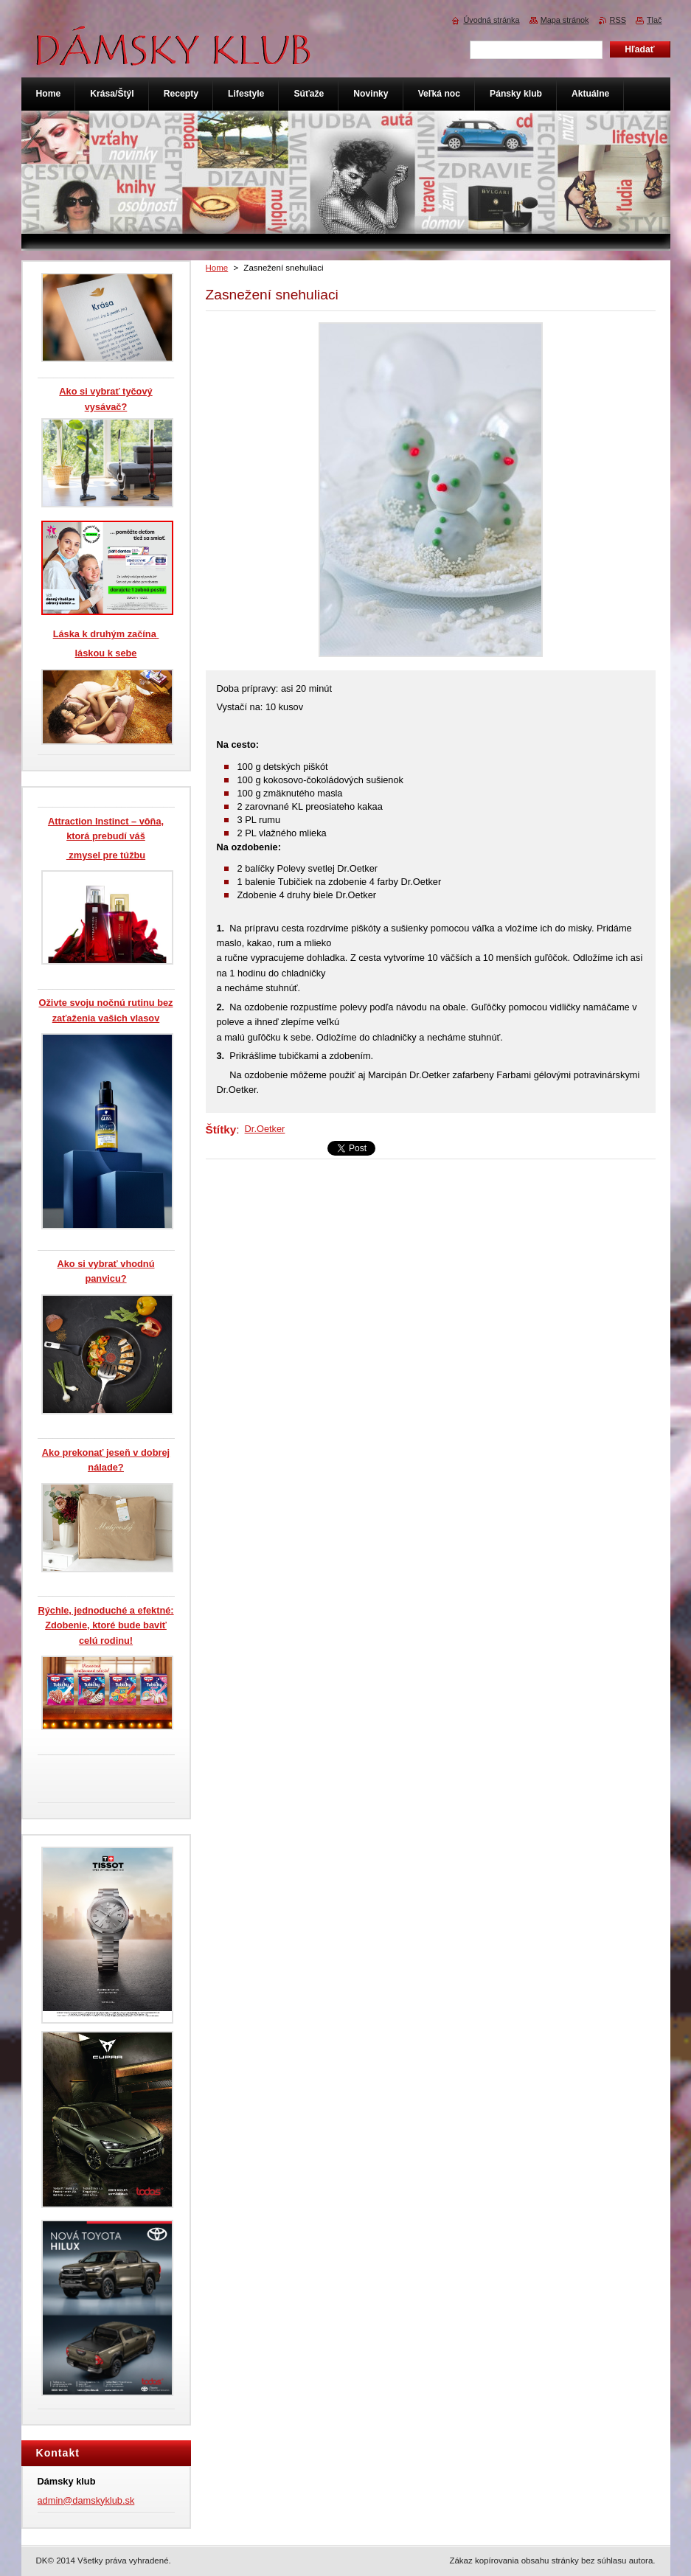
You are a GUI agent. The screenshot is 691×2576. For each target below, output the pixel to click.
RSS (618, 19)
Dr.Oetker (265, 1128)
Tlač (654, 19)
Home (217, 267)
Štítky (221, 1129)
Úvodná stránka (491, 19)
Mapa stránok (565, 19)
